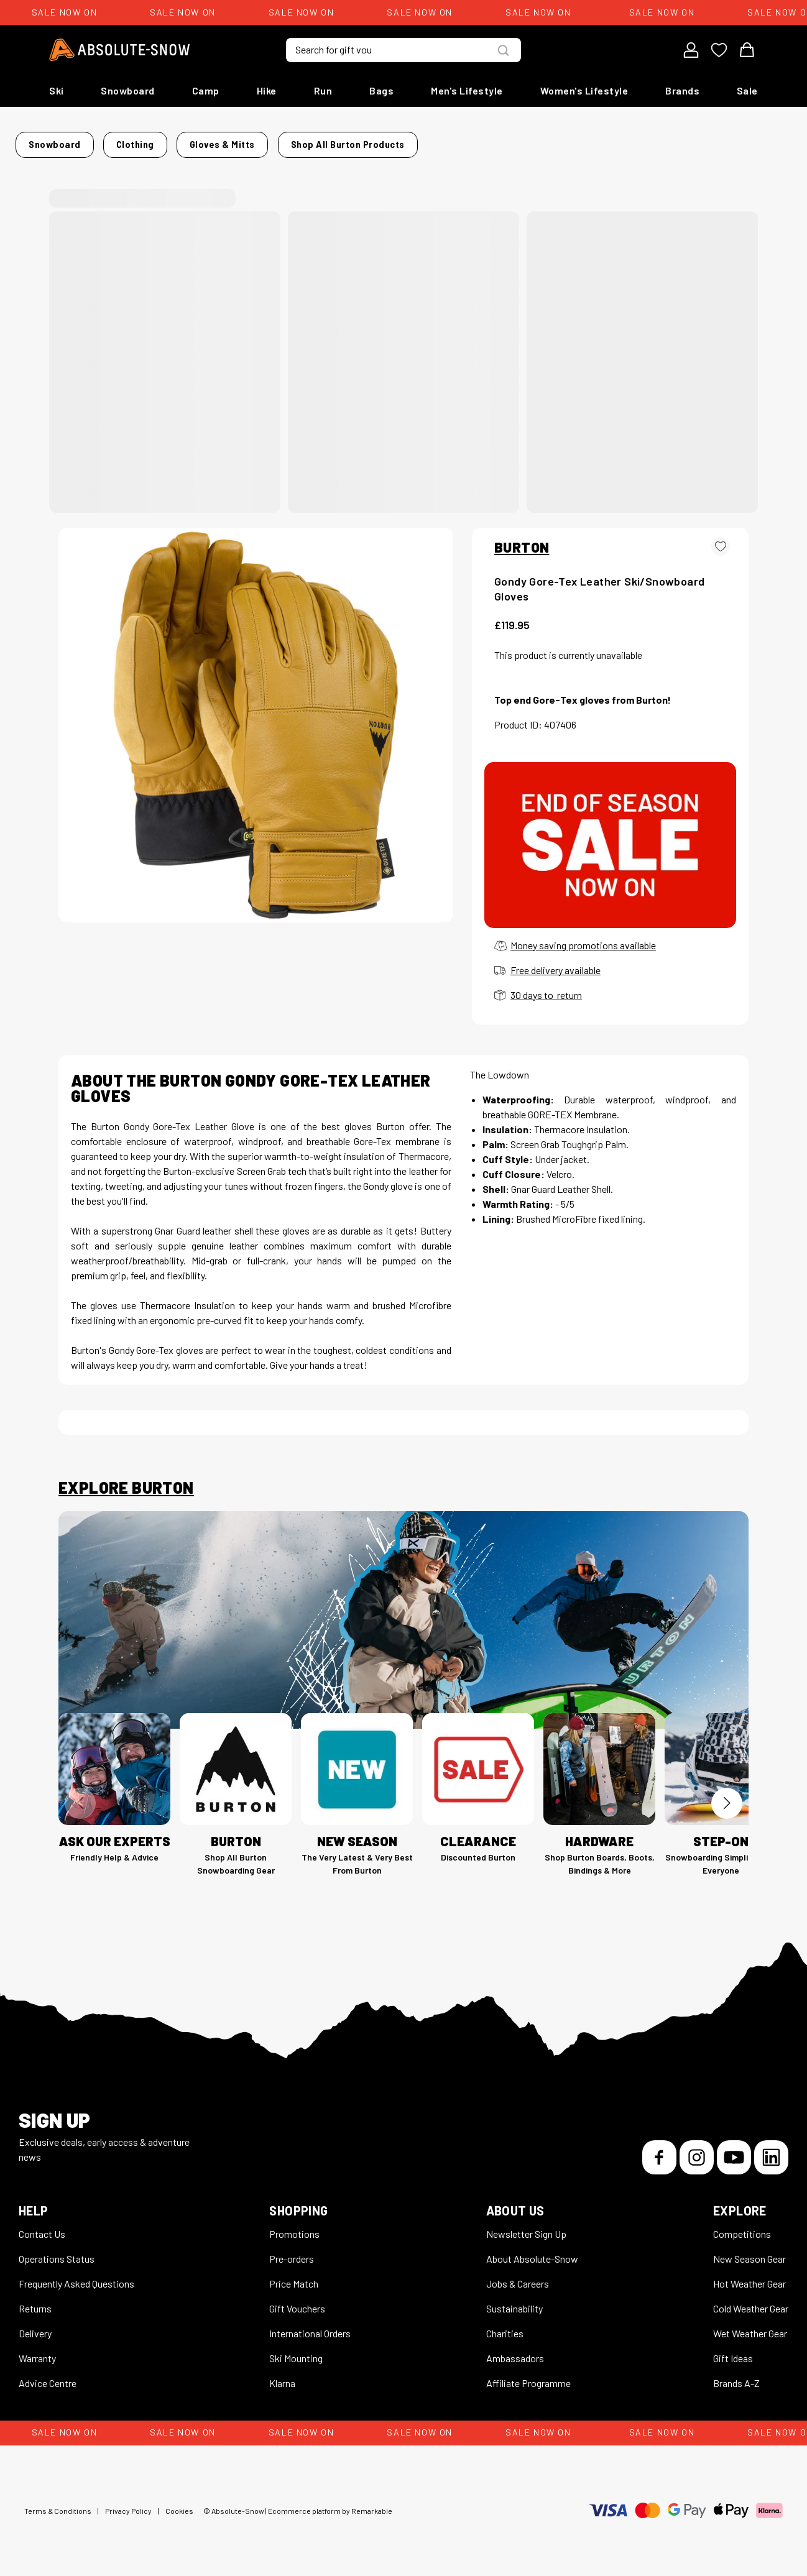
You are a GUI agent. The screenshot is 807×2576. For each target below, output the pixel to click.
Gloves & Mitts (253, 141)
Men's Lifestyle (467, 90)
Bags (381, 90)
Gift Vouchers (297, 2301)
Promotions (294, 2226)
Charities (504, 2326)
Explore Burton (126, 1480)
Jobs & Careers (517, 2276)
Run (323, 90)
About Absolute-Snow (532, 2251)
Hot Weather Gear (749, 2276)
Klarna (282, 2375)
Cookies (179, 2503)
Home (71, 141)
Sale (747, 90)
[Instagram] (697, 2150)
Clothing (186, 141)
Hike (267, 90)
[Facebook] (659, 2150)
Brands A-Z (736, 2375)
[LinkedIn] (771, 2150)
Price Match (293, 2276)
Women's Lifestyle (584, 90)
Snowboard (128, 90)
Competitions (742, 2226)
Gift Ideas (733, 2351)
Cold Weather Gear (750, 2301)
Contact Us (42, 2226)
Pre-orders (291, 2251)
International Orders (310, 2326)
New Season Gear (749, 2251)
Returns (35, 2301)
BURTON (521, 539)
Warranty (37, 2351)
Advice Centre (47, 2375)
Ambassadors (515, 2351)
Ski (56, 90)
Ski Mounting (296, 2351)
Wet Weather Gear (750, 2326)
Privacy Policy (128, 2503)
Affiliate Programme (528, 2375)
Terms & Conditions (57, 2503)
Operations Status (57, 2251)
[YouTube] (734, 2150)
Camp (205, 90)
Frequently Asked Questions (76, 2276)
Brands (682, 90)
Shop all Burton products (618, 141)
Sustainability (514, 2301)
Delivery (35, 2326)
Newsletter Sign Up (526, 2226)
